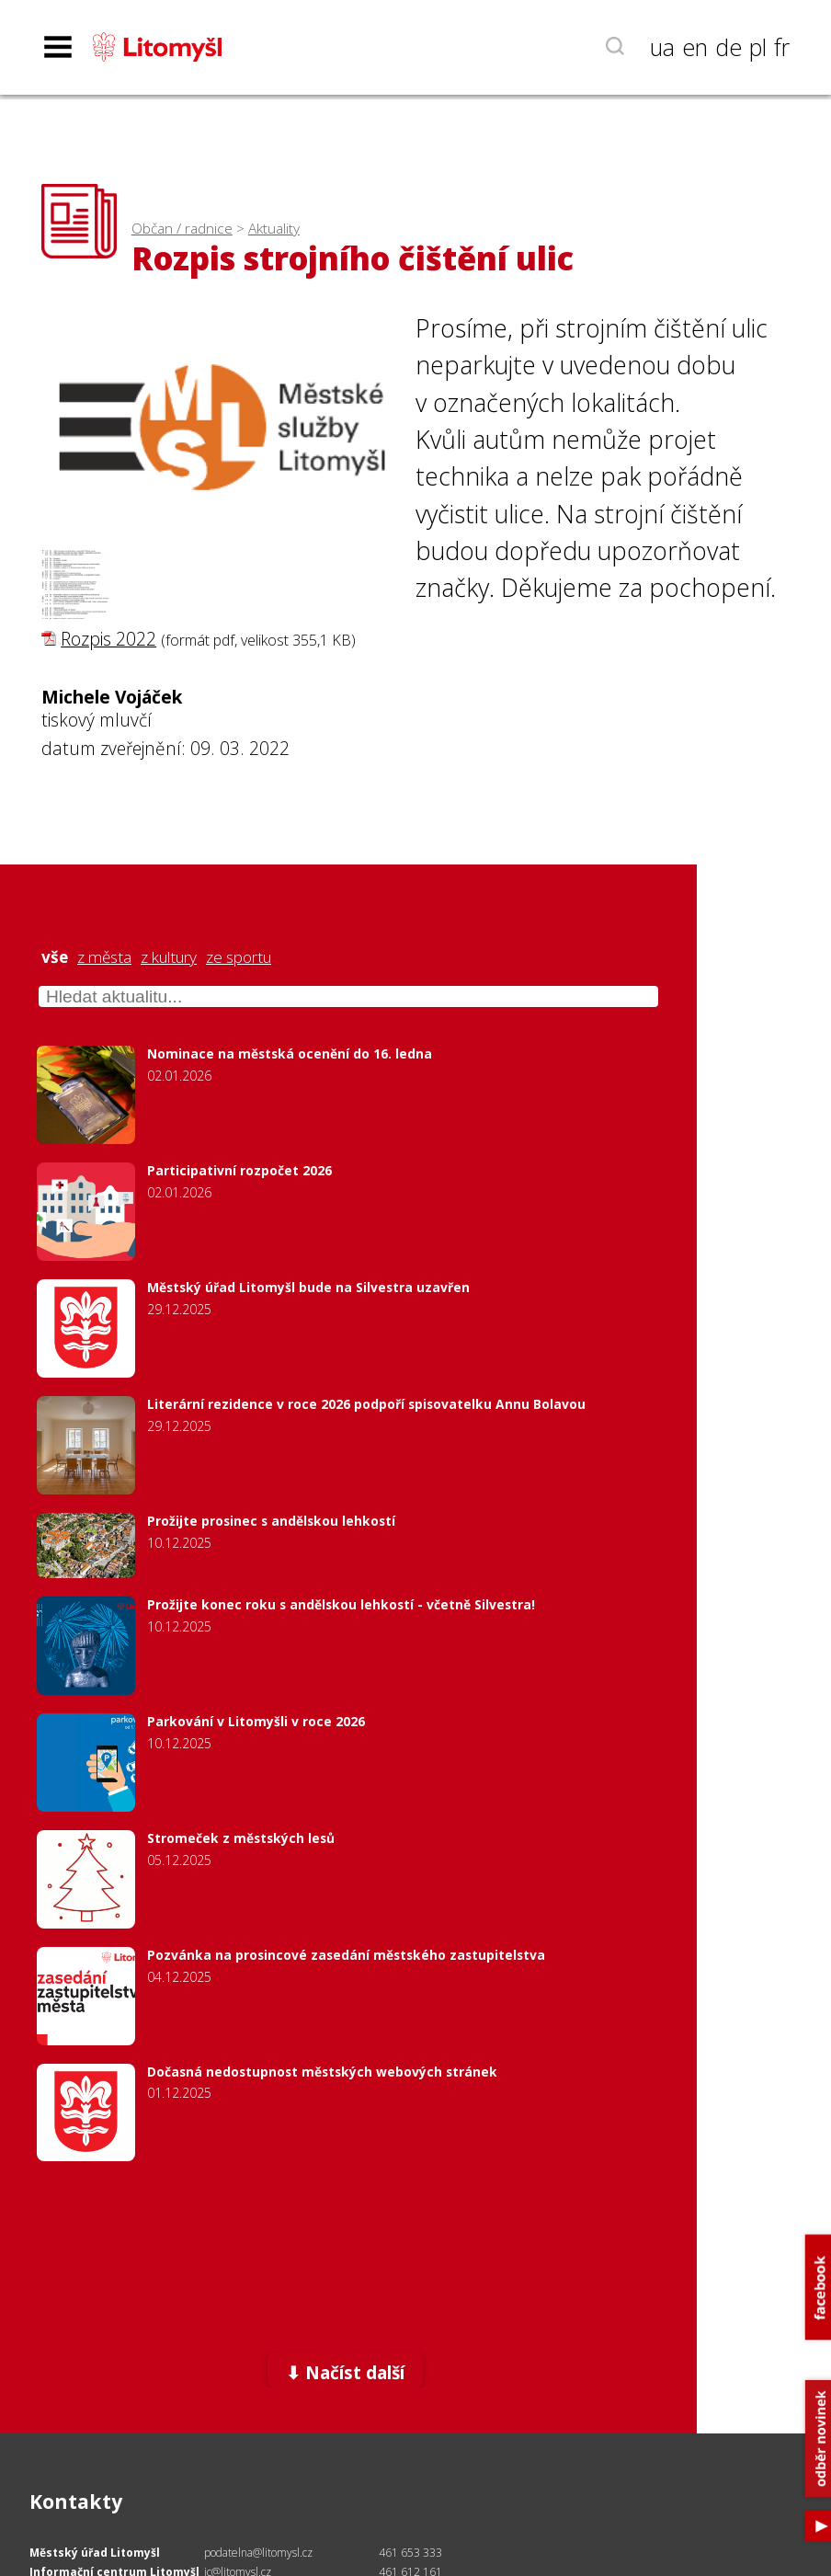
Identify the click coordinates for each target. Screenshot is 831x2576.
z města (104, 957)
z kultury (169, 957)
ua (662, 47)
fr (782, 47)
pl (758, 47)
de (728, 47)
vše (54, 957)
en (695, 47)
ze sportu (238, 957)
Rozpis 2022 (108, 638)
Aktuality (274, 228)
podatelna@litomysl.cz (258, 2552)
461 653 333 (410, 2552)
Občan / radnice (182, 228)
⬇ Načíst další (344, 2372)
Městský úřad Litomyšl (94, 2552)
